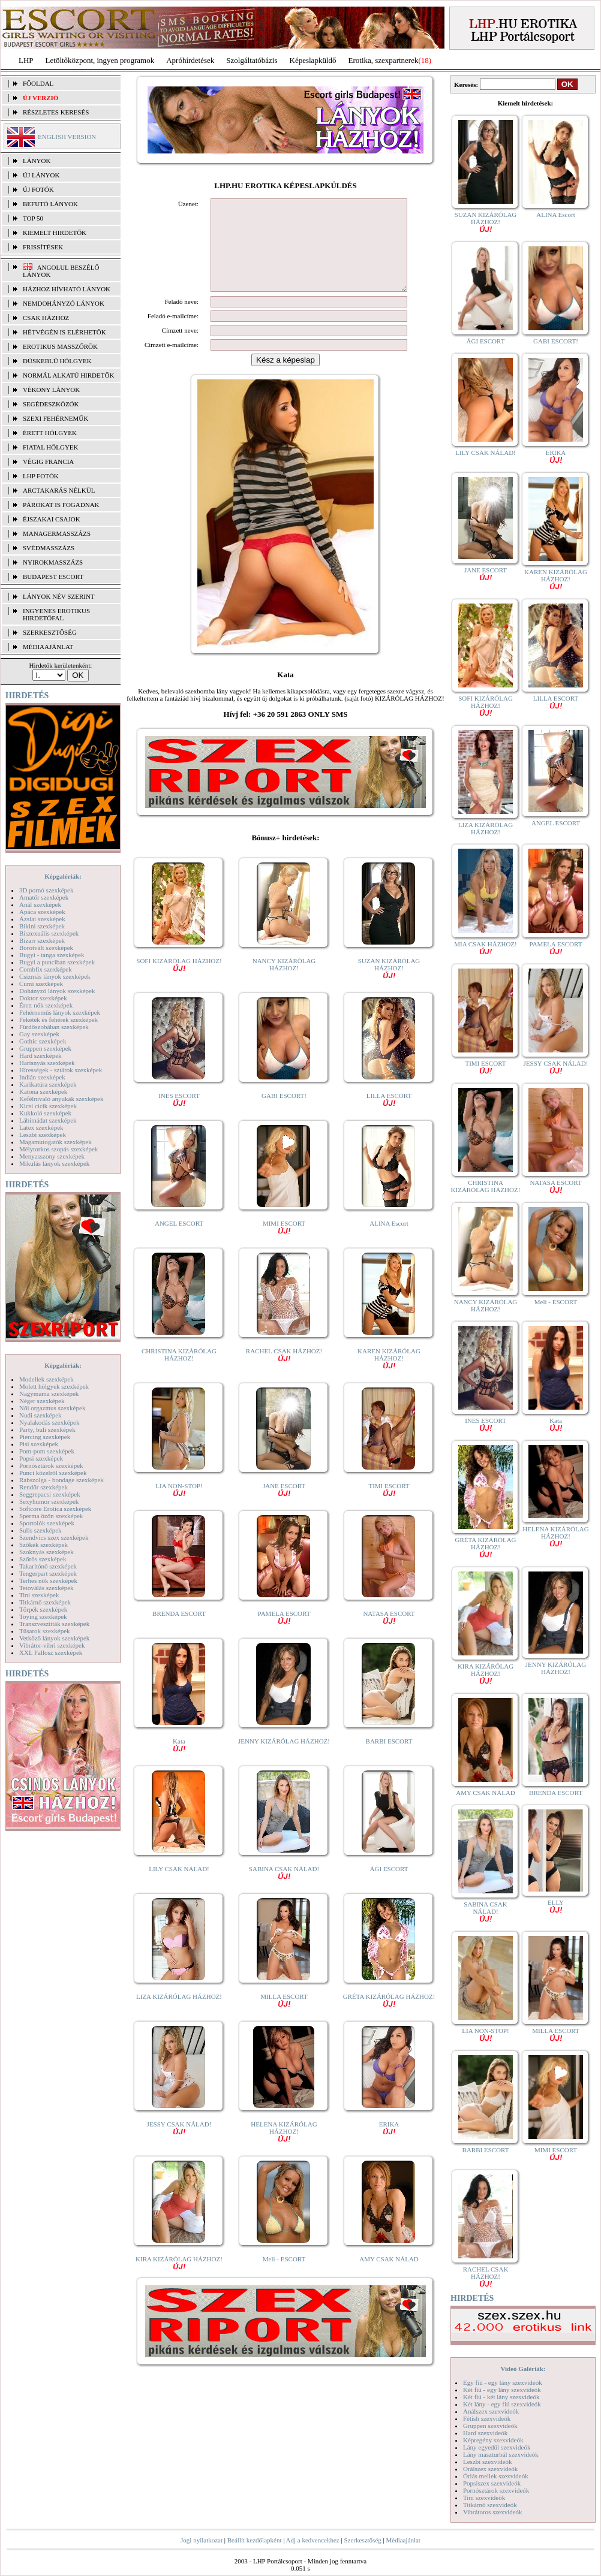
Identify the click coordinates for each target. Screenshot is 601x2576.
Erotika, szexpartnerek (383, 60)
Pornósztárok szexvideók (496, 2490)
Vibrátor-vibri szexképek (52, 1645)
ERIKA (389, 2145)
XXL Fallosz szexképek (50, 1652)
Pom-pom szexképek (46, 1451)
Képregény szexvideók (493, 2440)
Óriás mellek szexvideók (495, 2476)
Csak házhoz (46, 317)
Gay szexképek (39, 1033)
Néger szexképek (41, 1400)
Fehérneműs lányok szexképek (59, 1012)
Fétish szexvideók (486, 2418)
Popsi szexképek (41, 1458)
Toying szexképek (43, 1616)
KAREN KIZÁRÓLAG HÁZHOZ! (388, 1375)
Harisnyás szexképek (47, 1062)
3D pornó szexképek (46, 890)
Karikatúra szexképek (48, 1084)
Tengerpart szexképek (48, 1573)
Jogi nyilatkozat (202, 2540)
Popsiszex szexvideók (492, 2483)
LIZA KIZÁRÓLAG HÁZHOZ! (179, 2014)
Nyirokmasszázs (53, 562)
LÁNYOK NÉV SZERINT (59, 596)
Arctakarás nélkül (59, 490)
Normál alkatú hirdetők (68, 375)
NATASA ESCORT (388, 1635)
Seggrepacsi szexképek (49, 1494)
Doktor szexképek (43, 998)
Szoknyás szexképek (46, 1551)
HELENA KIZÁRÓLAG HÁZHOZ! (284, 2148)
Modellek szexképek (46, 1379)
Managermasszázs (57, 533)
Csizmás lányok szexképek (55, 976)
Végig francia (48, 461)
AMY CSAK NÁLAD (389, 2277)
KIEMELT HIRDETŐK (54, 232)
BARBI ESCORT (389, 1759)
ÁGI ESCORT (389, 1886)
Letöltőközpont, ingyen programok (100, 60)
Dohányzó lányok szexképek (57, 990)
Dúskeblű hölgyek (57, 360)
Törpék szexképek (43, 1609)
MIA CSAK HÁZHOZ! (485, 947)
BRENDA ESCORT (179, 1631)
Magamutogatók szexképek (55, 1141)
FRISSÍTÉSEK (43, 247)
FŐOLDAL (38, 83)
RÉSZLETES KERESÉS (56, 112)
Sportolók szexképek (46, 1523)
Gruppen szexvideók (490, 2425)
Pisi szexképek (38, 1443)
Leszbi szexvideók (487, 2461)
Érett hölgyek (50, 432)
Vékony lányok (51, 389)
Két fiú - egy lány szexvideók (502, 2389)
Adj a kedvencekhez (312, 2540)
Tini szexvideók (484, 2497)
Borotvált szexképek (46, 947)
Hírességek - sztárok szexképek (60, 1069)
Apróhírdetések (190, 60)
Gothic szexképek (43, 1041)
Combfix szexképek (45, 969)
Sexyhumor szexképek (49, 1501)
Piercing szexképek (44, 1436)
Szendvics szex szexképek (53, 1537)
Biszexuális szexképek (49, 933)
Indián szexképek (42, 1077)
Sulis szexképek (40, 1530)
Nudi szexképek (40, 1415)
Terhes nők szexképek (48, 1580)
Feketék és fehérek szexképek (58, 1019)
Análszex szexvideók (491, 2411)
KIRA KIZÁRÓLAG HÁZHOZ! (179, 2280)
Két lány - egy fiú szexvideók (502, 2404)
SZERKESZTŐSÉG (50, 632)
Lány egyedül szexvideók (496, 2447)
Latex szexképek (41, 1127)
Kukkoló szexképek (45, 1113)
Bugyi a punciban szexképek (57, 962)
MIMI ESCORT (284, 1244)
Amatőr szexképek (43, 897)
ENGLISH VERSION (67, 136)
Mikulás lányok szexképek (54, 1163)
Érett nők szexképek (46, 1005)
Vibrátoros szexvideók (492, 2511)
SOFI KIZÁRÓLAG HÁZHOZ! (178, 982)
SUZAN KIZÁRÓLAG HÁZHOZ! (389, 985)
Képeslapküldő (313, 60)
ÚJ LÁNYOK (41, 175)
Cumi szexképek (41, 983)
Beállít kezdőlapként (254, 2540)
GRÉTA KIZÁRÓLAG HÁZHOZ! (389, 2018)
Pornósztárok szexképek (51, 1465)
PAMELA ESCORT (284, 1635)
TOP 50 (33, 218)
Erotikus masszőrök (60, 346)
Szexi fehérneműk (55, 418)
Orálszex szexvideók (490, 2468)
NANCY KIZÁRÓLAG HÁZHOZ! (284, 982)
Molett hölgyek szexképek (54, 1386)
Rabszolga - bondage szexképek (61, 1479)
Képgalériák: (63, 876)
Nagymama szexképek (49, 1393)
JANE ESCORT (284, 1507)
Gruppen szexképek (45, 1048)
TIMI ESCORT (388, 1507)
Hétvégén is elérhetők (64, 332)
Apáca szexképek (42, 911)
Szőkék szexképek (43, 1544)
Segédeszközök (51, 404)
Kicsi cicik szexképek (48, 1105)
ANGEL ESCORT (179, 1241)
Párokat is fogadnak (61, 504)
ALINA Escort (388, 1241)
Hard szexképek (40, 1055)
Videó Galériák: (522, 2368)
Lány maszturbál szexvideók (501, 2454)
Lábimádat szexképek (48, 1120)
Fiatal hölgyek (51, 447)
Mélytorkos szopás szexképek (58, 1149)
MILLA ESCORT (283, 2018)
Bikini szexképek (42, 926)
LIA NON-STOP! (178, 1507)
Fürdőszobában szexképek (54, 1026)
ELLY (556, 1906)
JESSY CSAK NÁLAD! (179, 2145)
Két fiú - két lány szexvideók (501, 2396)
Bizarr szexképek (42, 940)
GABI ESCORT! (284, 1113)
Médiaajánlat (403, 2540)
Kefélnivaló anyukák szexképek (61, 1098)
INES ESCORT (179, 1117)
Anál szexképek (40, 904)
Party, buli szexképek (47, 1429)
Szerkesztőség (362, 2540)
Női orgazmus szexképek (52, 1407)
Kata (179, 1762)
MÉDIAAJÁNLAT (48, 646)
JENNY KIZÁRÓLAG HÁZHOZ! (284, 1759)
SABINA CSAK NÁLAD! (284, 1890)
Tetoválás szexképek (46, 1587)
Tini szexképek (39, 1594)
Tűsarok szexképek (44, 1630)
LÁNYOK (36, 160)
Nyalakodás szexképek (49, 1422)
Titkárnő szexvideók (490, 2504)
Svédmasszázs (48, 547)
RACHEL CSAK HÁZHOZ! (284, 1372)
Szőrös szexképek (43, 1559)
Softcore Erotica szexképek (55, 1508)
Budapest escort (53, 576)
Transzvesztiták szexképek (54, 1623)
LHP (26, 60)
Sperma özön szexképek (51, 1515)
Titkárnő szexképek (45, 1602)
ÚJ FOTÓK (38, 189)
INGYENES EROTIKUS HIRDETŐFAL (56, 614)
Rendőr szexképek (43, 1487)
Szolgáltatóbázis (251, 60)
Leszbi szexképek (42, 1134)
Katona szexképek (43, 1091)
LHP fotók (41, 475)
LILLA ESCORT (388, 1117)
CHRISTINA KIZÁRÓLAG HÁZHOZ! (179, 1372)
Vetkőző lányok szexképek (54, 1638)
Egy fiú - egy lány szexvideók (502, 2382)
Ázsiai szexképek (42, 918)
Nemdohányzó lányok (63, 303)
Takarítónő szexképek (48, 1566)
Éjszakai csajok (51, 519)
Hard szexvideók (485, 2432)
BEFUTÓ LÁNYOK (50, 203)
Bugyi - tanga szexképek (51, 954)
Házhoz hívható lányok (66, 288)
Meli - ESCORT (284, 2277)
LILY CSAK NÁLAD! (179, 1886)
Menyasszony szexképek (52, 1156)
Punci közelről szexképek (52, 1472)
